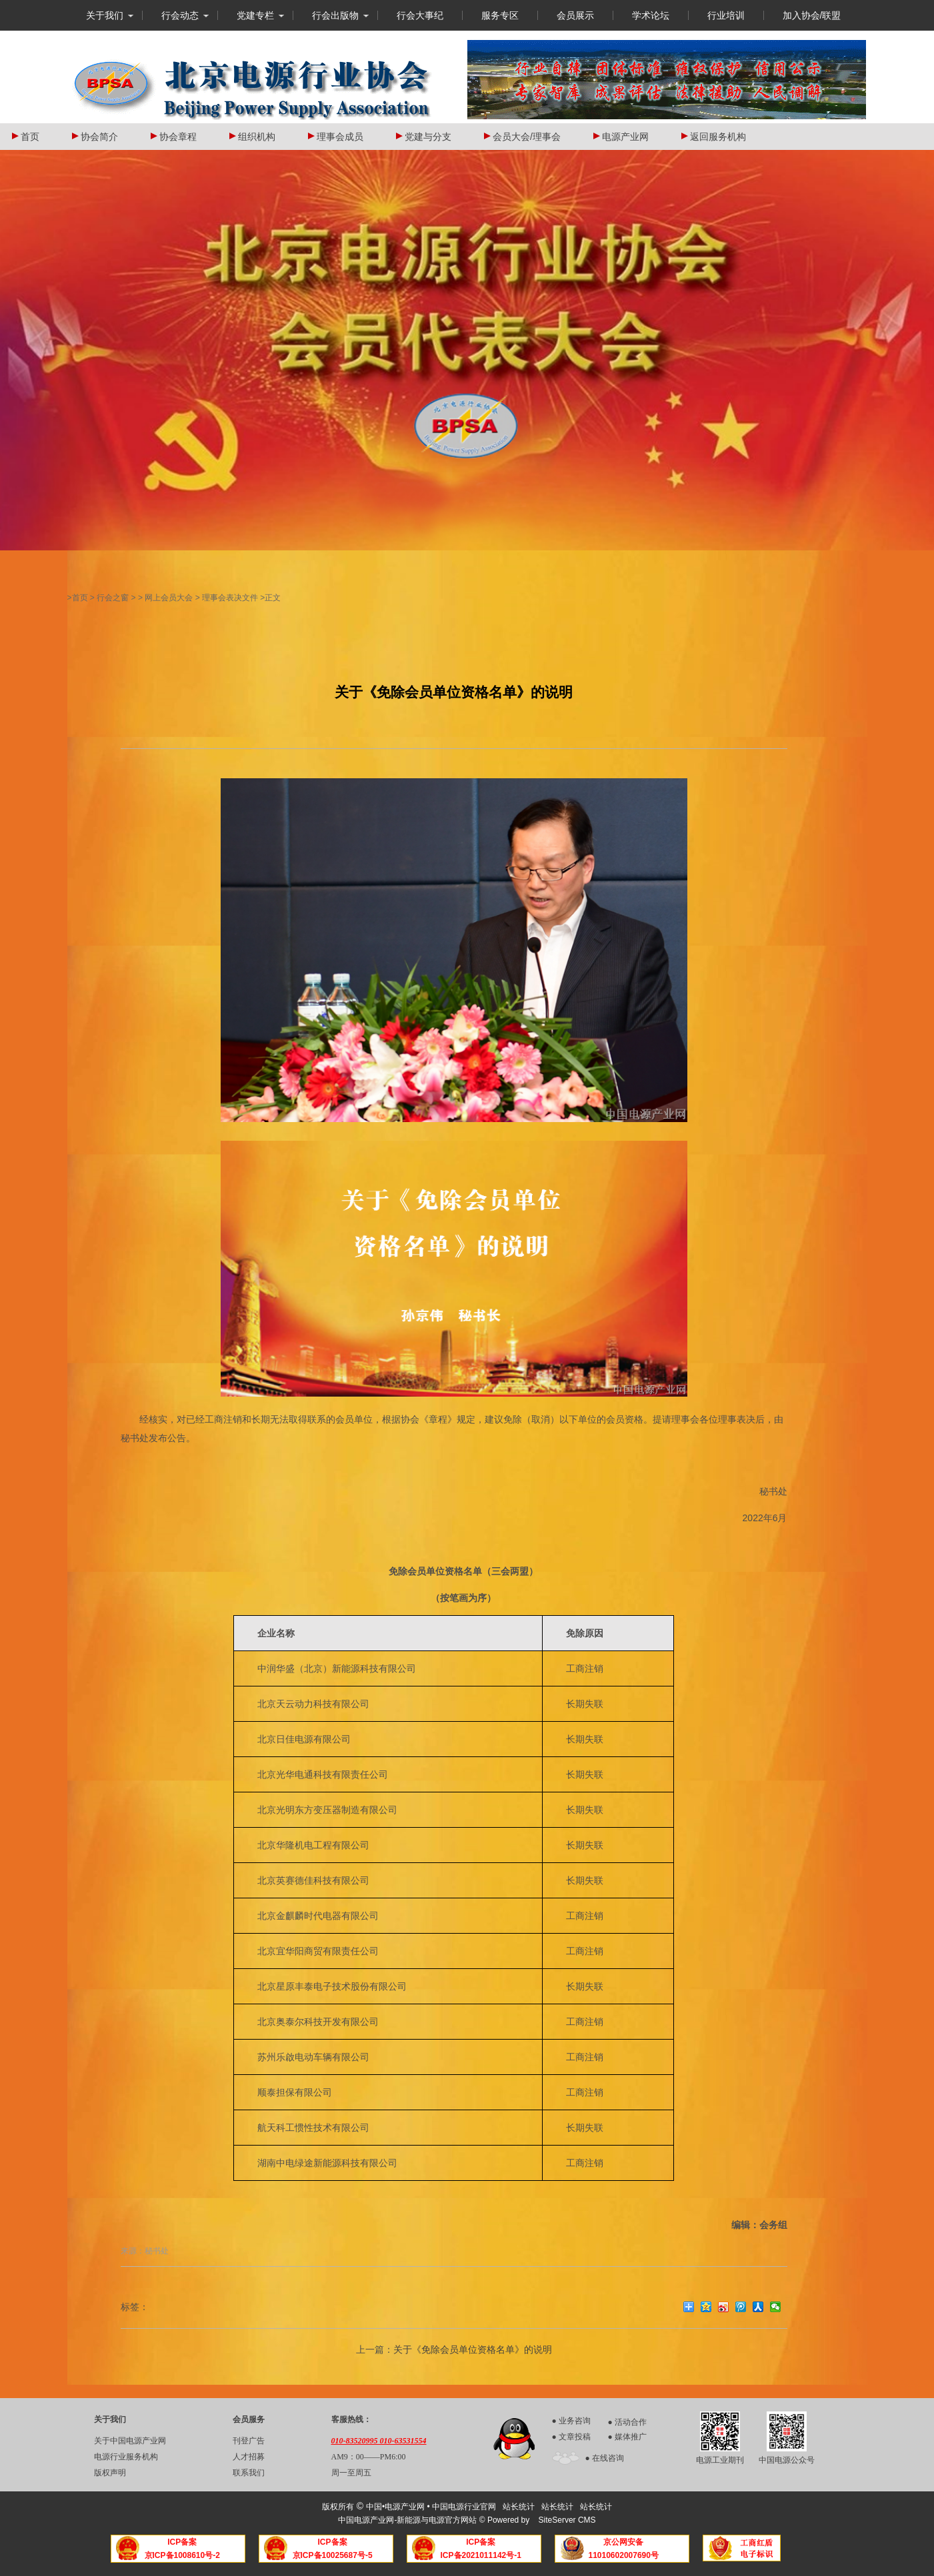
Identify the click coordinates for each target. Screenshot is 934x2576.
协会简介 (95, 136)
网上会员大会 (169, 597)
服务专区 (500, 15)
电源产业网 (621, 136)
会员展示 (575, 15)
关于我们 (104, 15)
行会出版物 (335, 15)
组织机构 (252, 136)
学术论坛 (650, 15)
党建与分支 (423, 136)
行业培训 (726, 15)
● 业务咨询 (571, 2420)
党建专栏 (255, 15)
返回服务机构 (713, 136)
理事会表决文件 (230, 597)
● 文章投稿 (571, 2436)
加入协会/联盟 (812, 15)
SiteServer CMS (567, 2520)
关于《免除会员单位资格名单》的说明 (472, 2349)
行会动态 (180, 15)
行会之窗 (113, 597)
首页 (25, 136)
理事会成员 (335, 136)
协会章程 (174, 136)
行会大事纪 (420, 15)
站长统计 (519, 2506)
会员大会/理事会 (522, 136)
